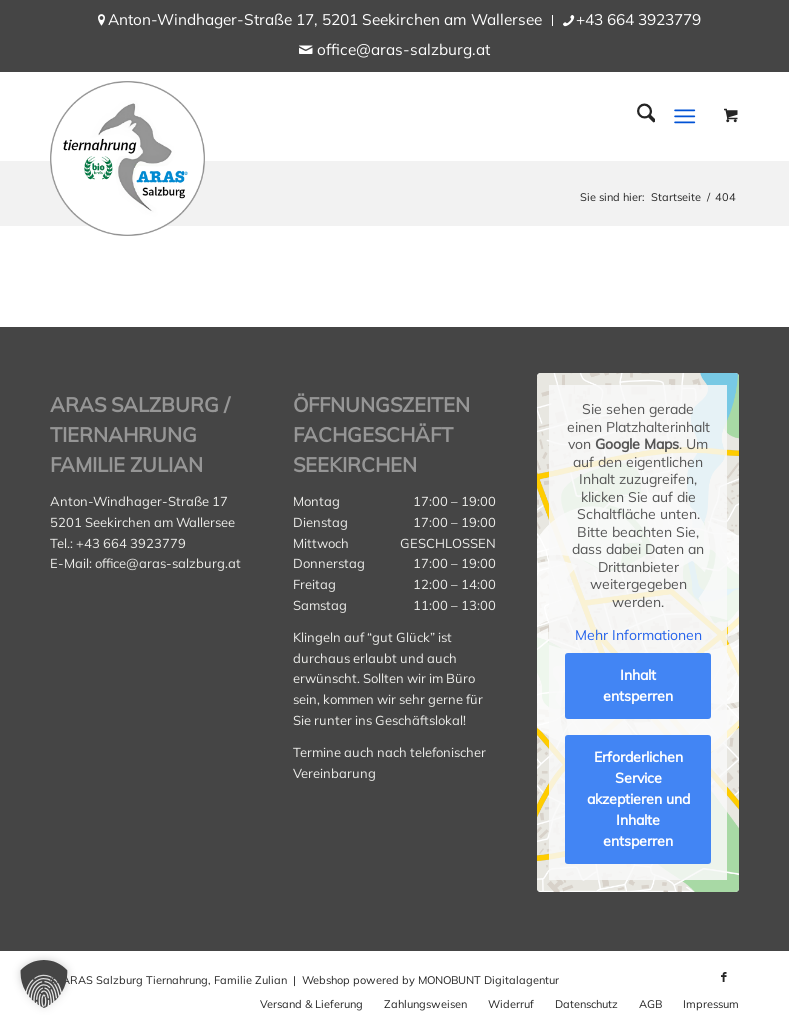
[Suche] (636, 116)
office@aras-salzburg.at (403, 49)
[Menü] (685, 116)
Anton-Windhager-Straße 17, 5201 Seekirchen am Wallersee (325, 19)
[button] (44, 984)
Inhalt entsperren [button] (638, 685)
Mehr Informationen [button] (637, 635)
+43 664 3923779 (638, 19)
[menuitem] (325, 20)
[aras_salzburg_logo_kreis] (127, 153)
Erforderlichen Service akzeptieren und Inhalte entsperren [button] (637, 799)
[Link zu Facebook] (724, 977)
